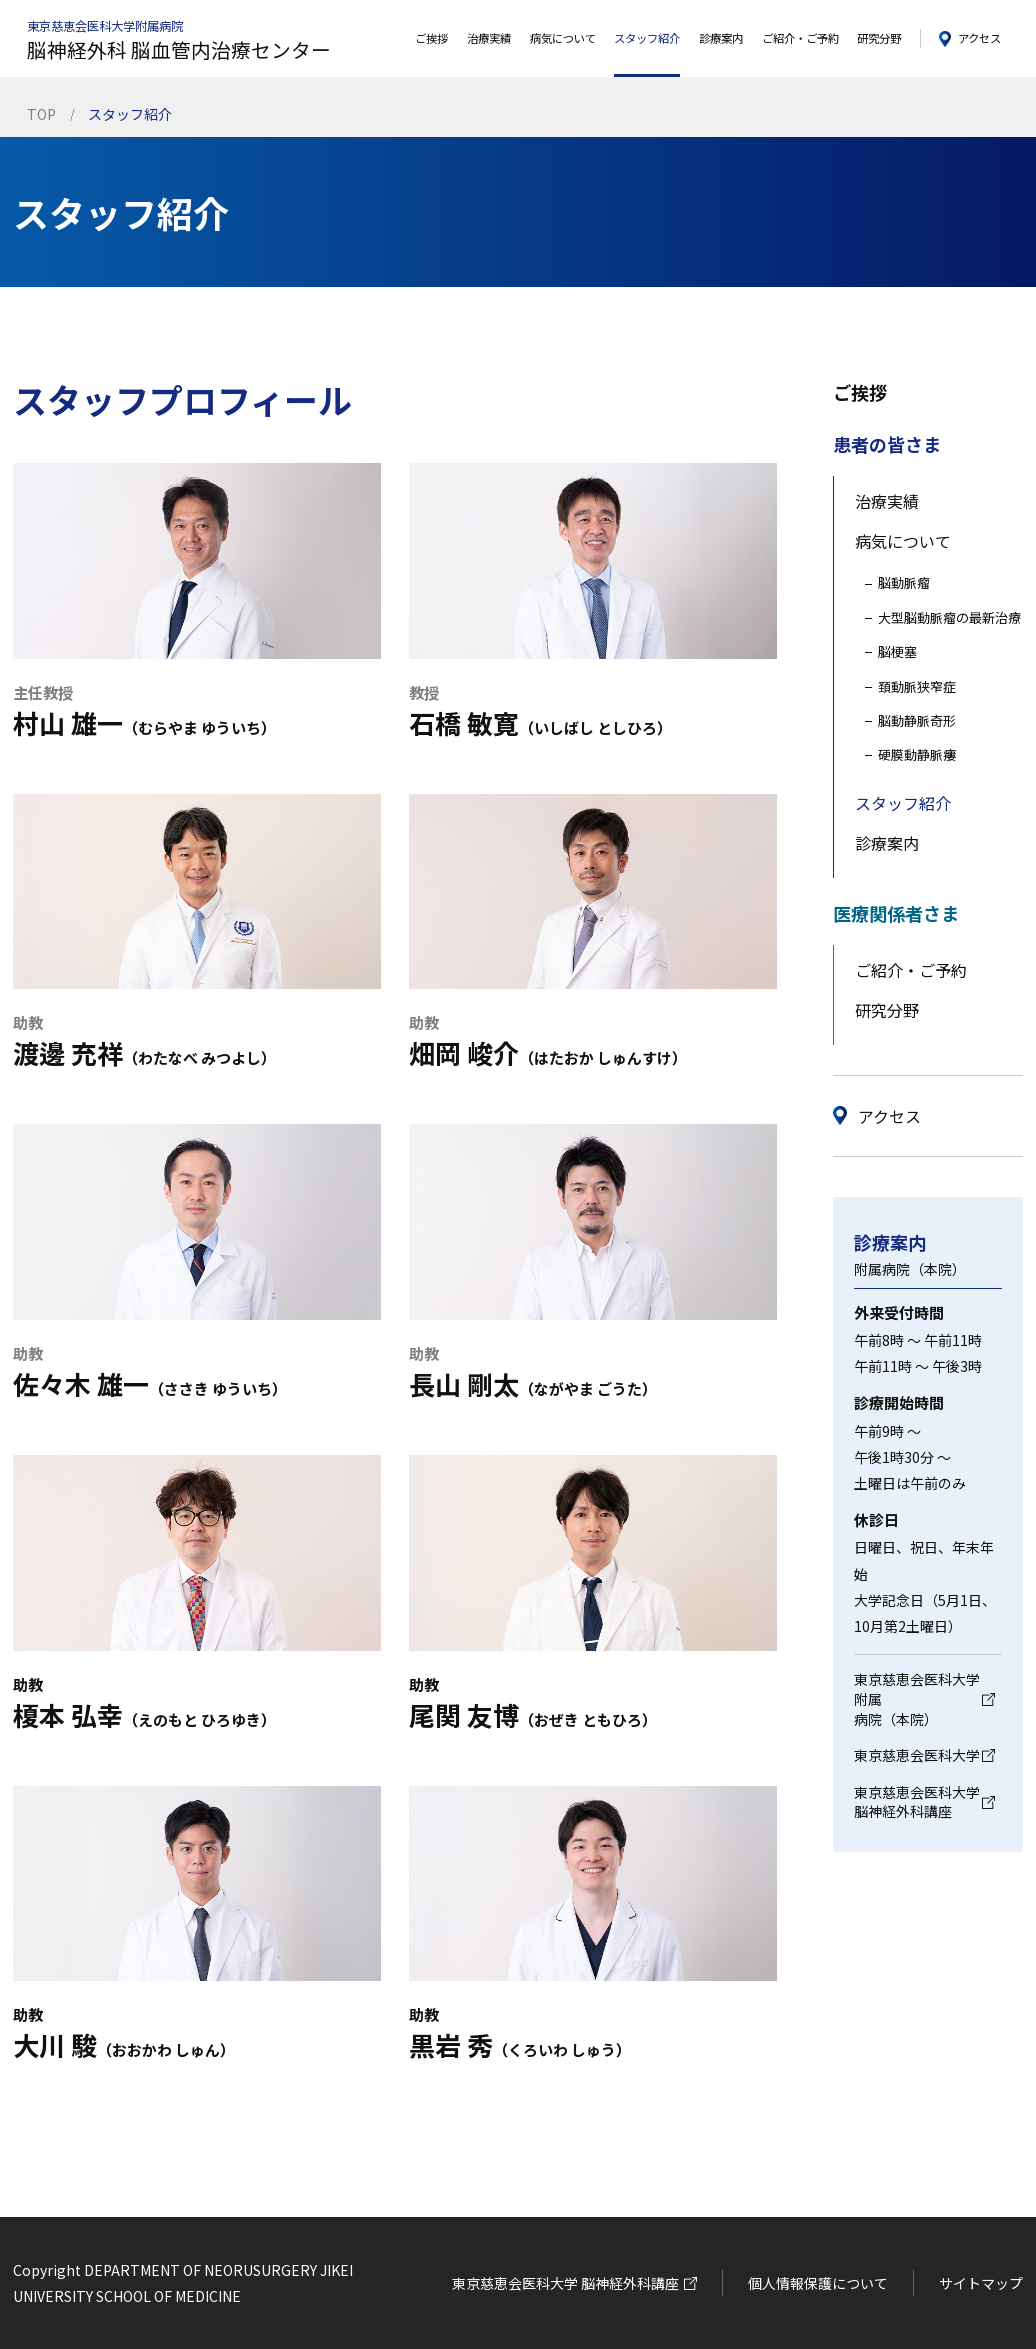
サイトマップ (981, 2283)
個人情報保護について (818, 2283)
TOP (41, 114)
